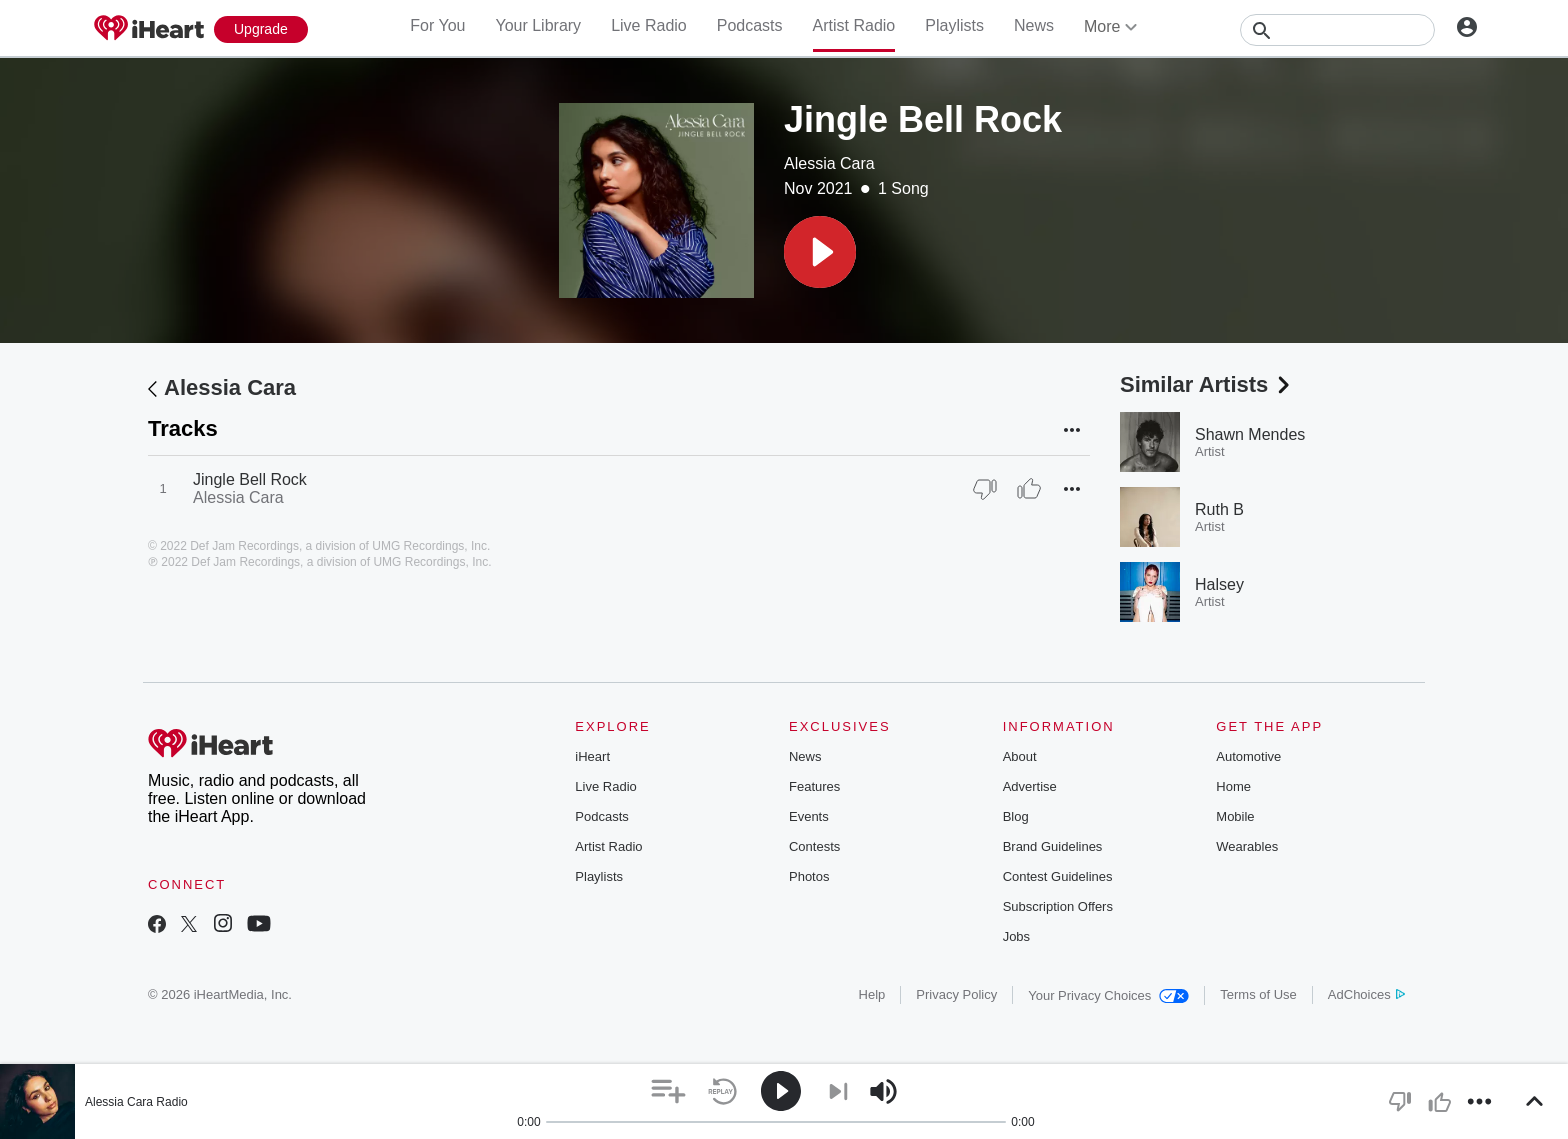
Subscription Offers (1058, 906)
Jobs (1016, 936)
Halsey (1219, 584)
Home (1233, 786)
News (1034, 25)
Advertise (1030, 786)
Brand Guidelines (1053, 846)
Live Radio (649, 25)
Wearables (1247, 846)
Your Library (538, 25)
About (1020, 756)
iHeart (592, 756)
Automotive (1248, 756)
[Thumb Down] (985, 489)
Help (872, 994)
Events (809, 816)
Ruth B (1219, 509)
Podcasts (750, 25)
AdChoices (1366, 994)
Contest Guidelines (1058, 876)
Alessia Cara (829, 163)
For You (437, 25)
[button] (820, 252)
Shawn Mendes (1250, 434)
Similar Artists (1207, 384)
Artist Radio (854, 25)
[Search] (1337, 30)
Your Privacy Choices (1108, 995)
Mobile (1235, 816)
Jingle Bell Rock (250, 479)
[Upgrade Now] (261, 29)
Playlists (954, 25)
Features (814, 786)
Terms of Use (1258, 994)
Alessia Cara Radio (136, 1102)
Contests (814, 846)
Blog (1016, 816)
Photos (809, 876)
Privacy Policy (956, 994)
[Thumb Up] (1029, 489)
